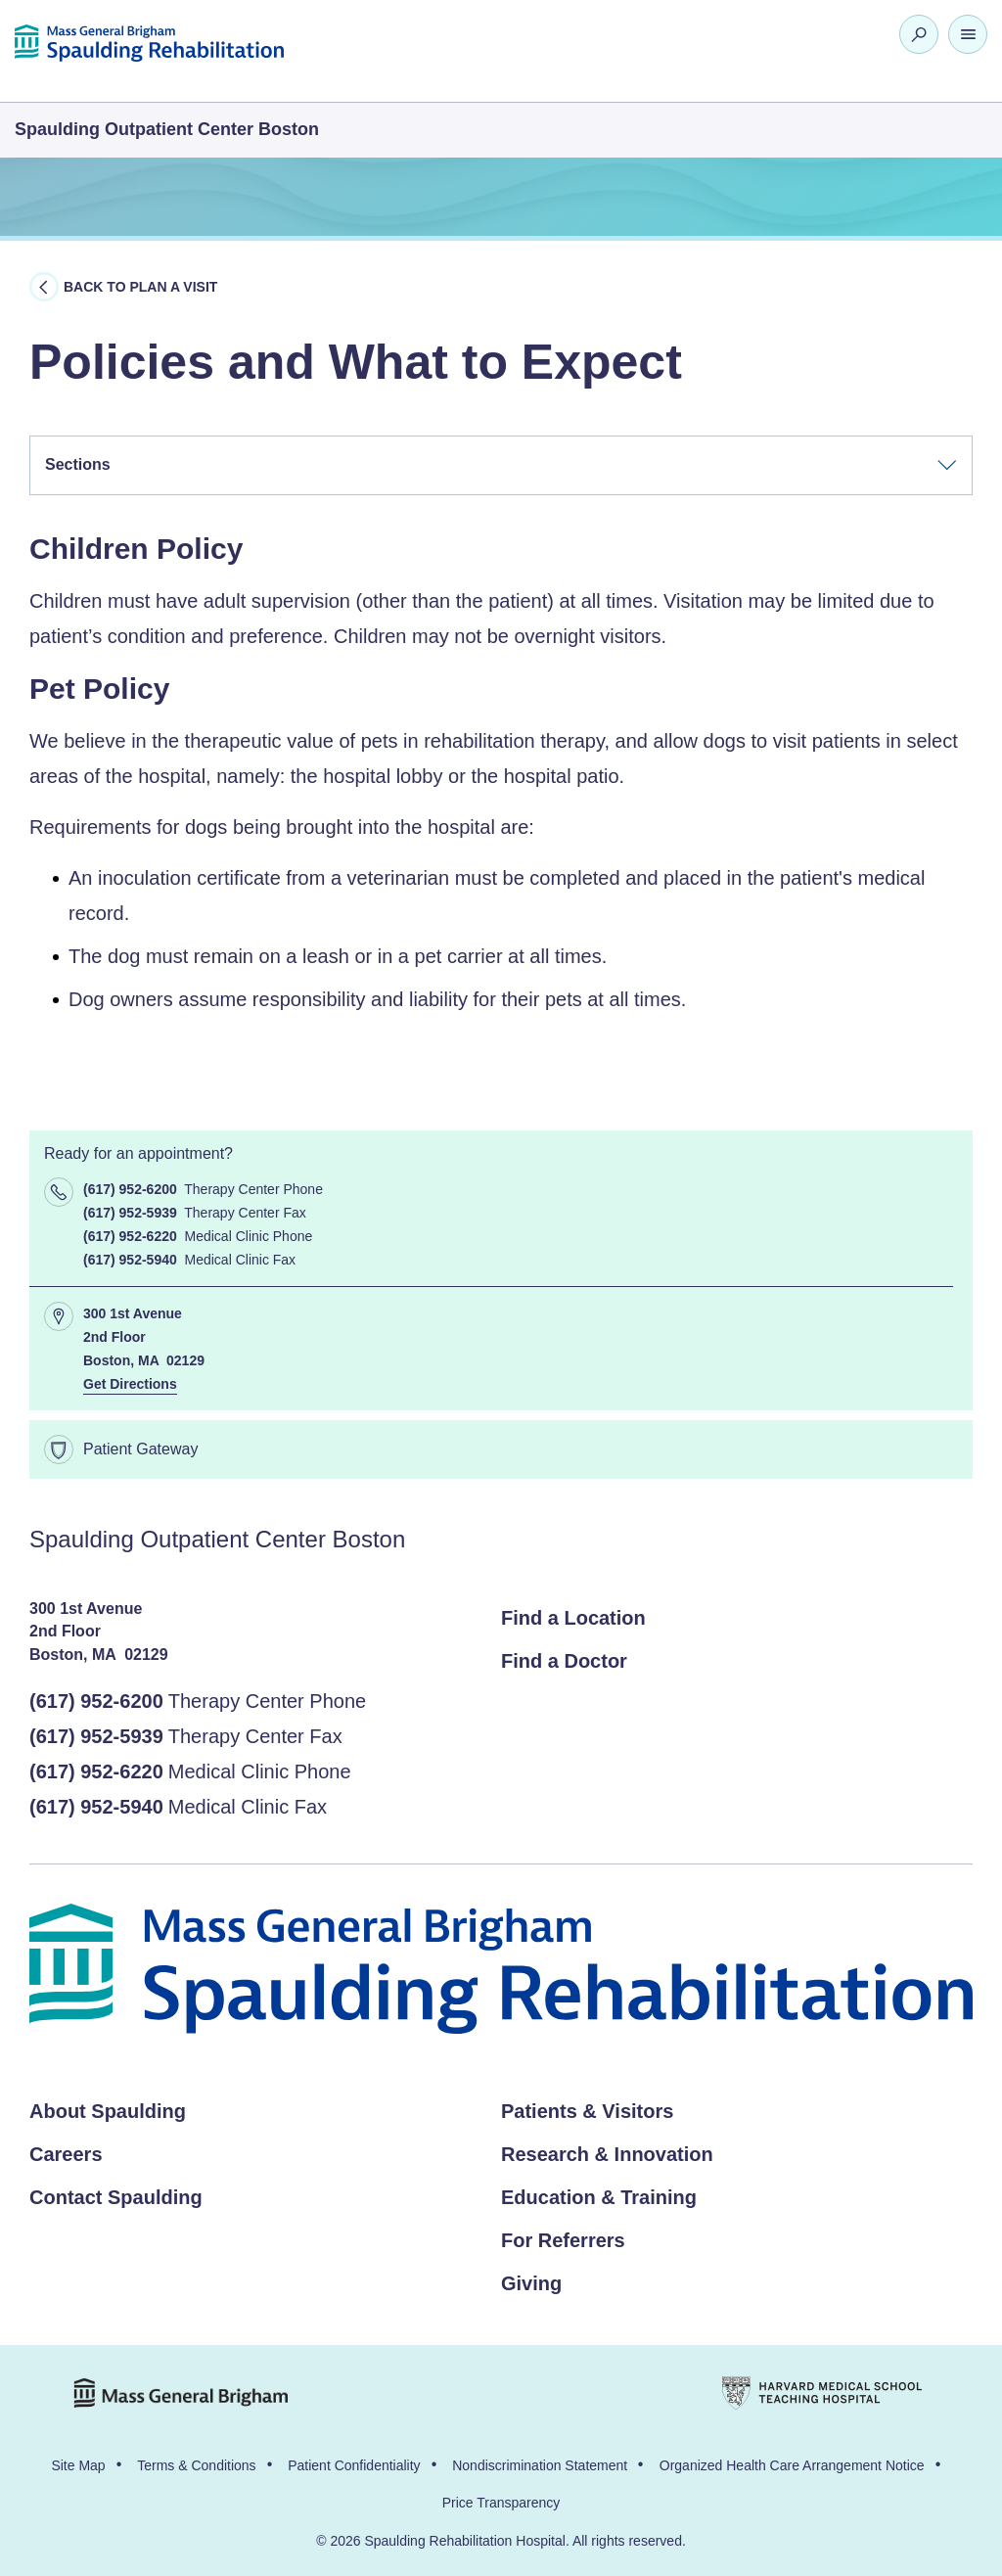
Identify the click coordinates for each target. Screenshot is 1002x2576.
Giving (531, 2283)
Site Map (78, 2465)
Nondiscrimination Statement (539, 2465)
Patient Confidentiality (354, 2465)
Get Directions (130, 1384)
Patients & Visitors (587, 2111)
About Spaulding (107, 2111)
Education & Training (599, 2197)
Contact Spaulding (116, 2197)
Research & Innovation (607, 2154)
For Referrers (563, 2240)
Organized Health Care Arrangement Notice (792, 2465)
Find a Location (573, 1618)
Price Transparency (501, 2502)
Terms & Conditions (196, 2465)
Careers (66, 2154)
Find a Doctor (564, 1661)
